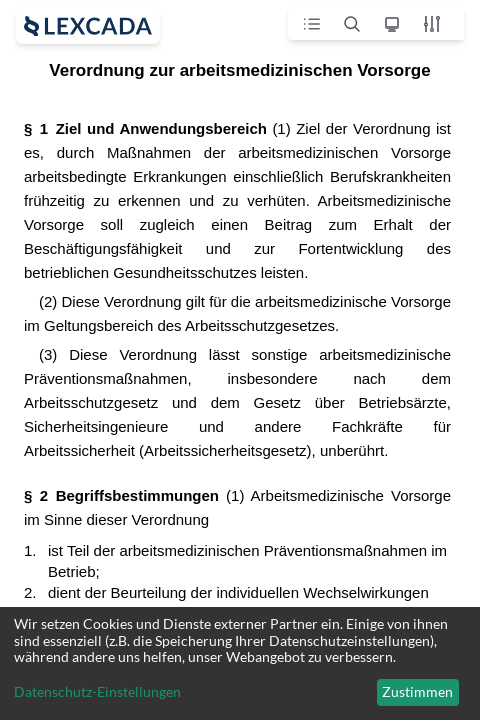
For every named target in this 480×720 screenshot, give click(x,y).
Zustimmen (417, 691)
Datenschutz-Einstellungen (97, 692)
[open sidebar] (88, 26)
